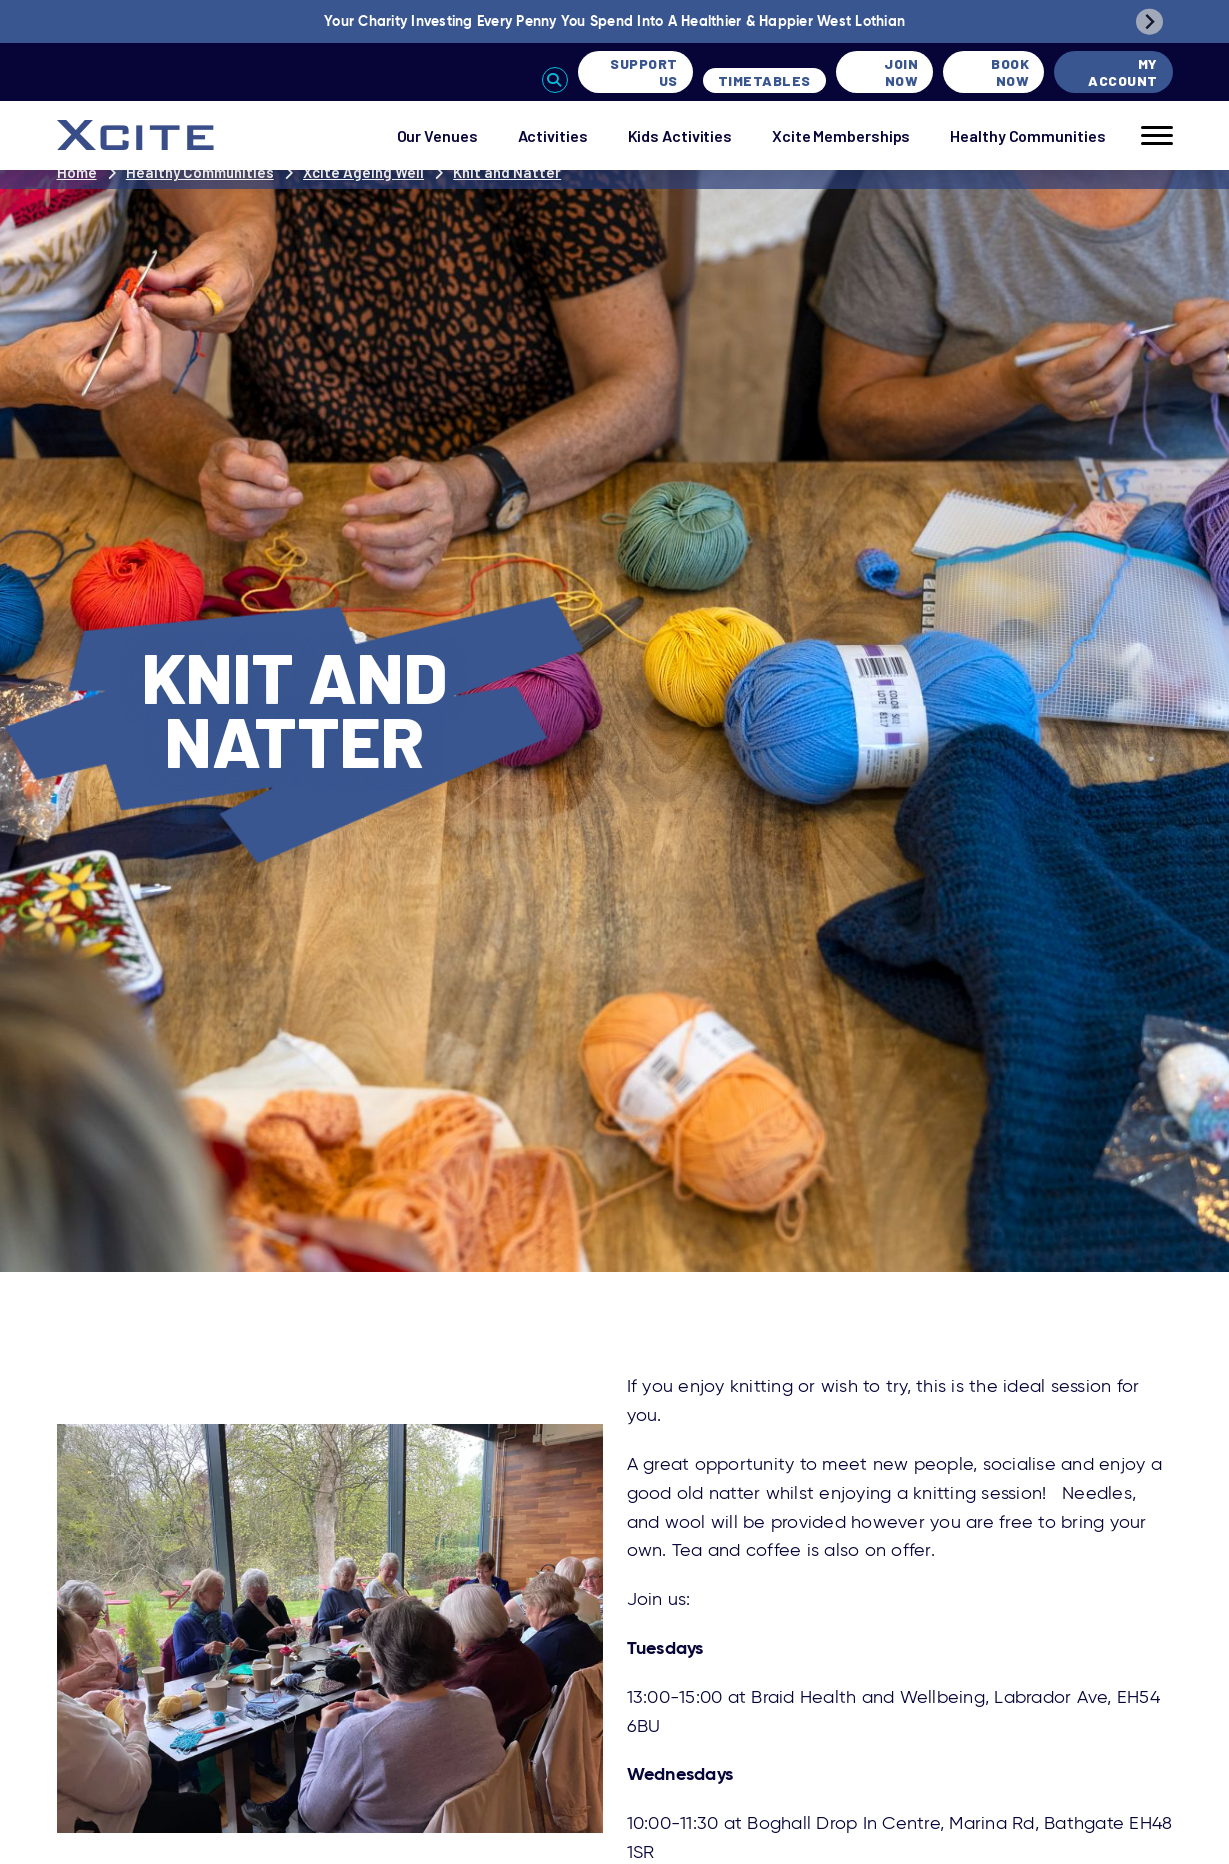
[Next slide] (1149, 21)
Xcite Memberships (841, 135)
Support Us (644, 72)
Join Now (901, 72)
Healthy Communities (1027, 135)
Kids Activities (680, 135)
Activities (553, 135)
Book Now (1010, 72)
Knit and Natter (507, 172)
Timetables (764, 80)
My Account (1123, 72)
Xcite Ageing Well (363, 172)
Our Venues (437, 135)
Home (77, 172)
